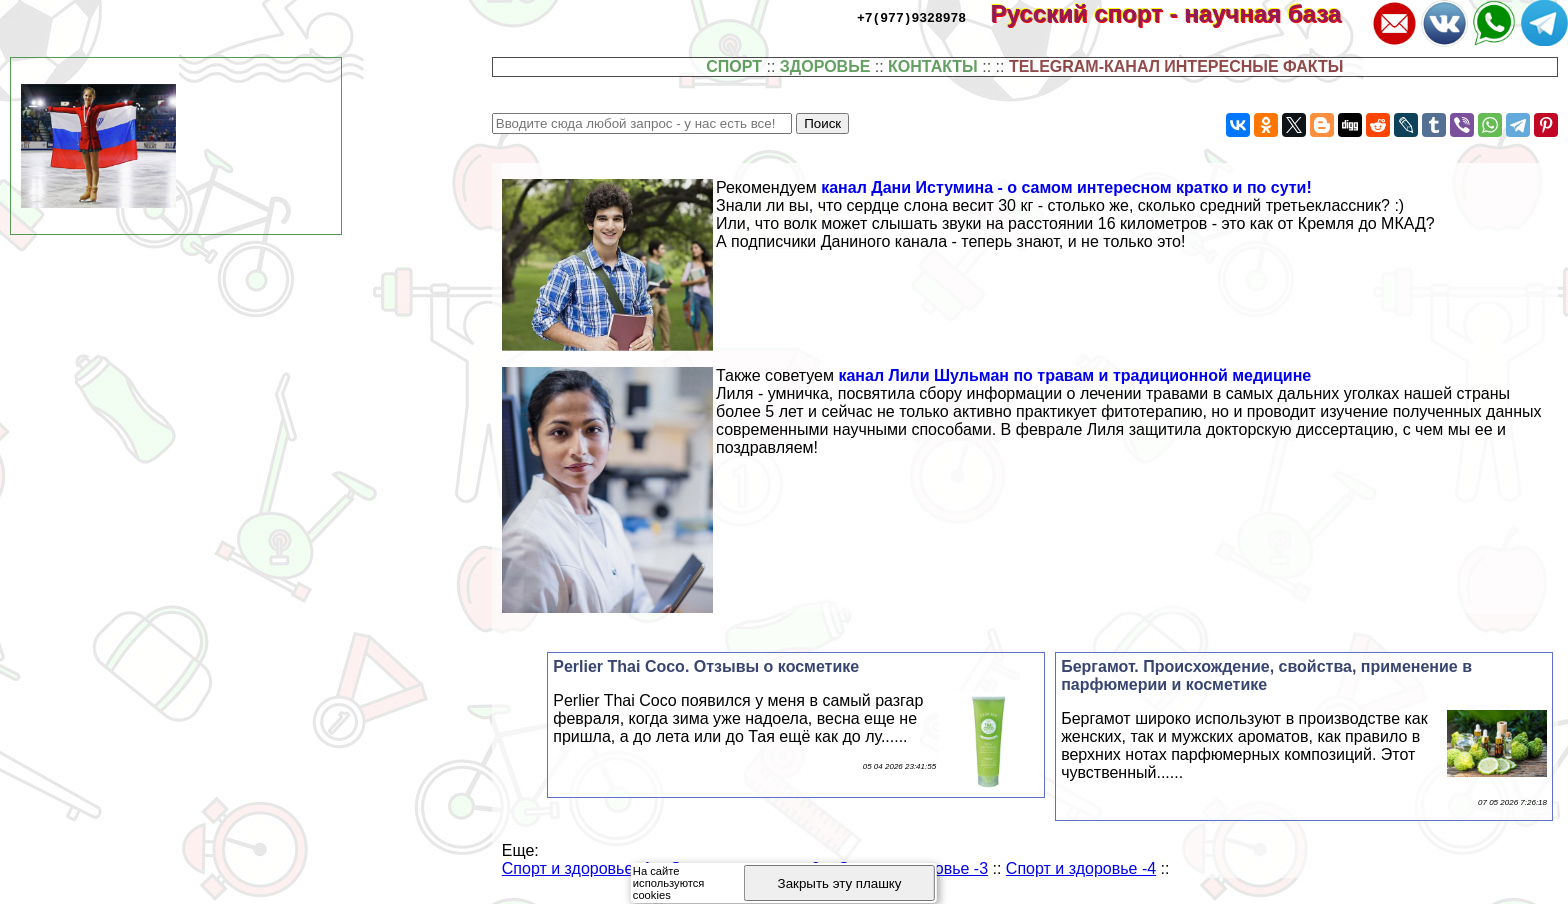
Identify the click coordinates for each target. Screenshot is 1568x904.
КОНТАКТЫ (933, 66)
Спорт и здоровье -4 (1081, 868)
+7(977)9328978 (911, 17)
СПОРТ (734, 66)
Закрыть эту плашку (840, 883)
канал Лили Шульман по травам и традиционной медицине (1074, 375)
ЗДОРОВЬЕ (825, 66)
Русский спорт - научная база (1179, 13)
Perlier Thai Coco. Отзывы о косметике (706, 666)
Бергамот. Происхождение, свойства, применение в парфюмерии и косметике (1266, 675)
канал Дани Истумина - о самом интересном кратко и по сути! (1066, 187)
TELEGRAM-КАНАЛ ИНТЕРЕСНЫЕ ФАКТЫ (1176, 66)
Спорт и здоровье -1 (577, 868)
